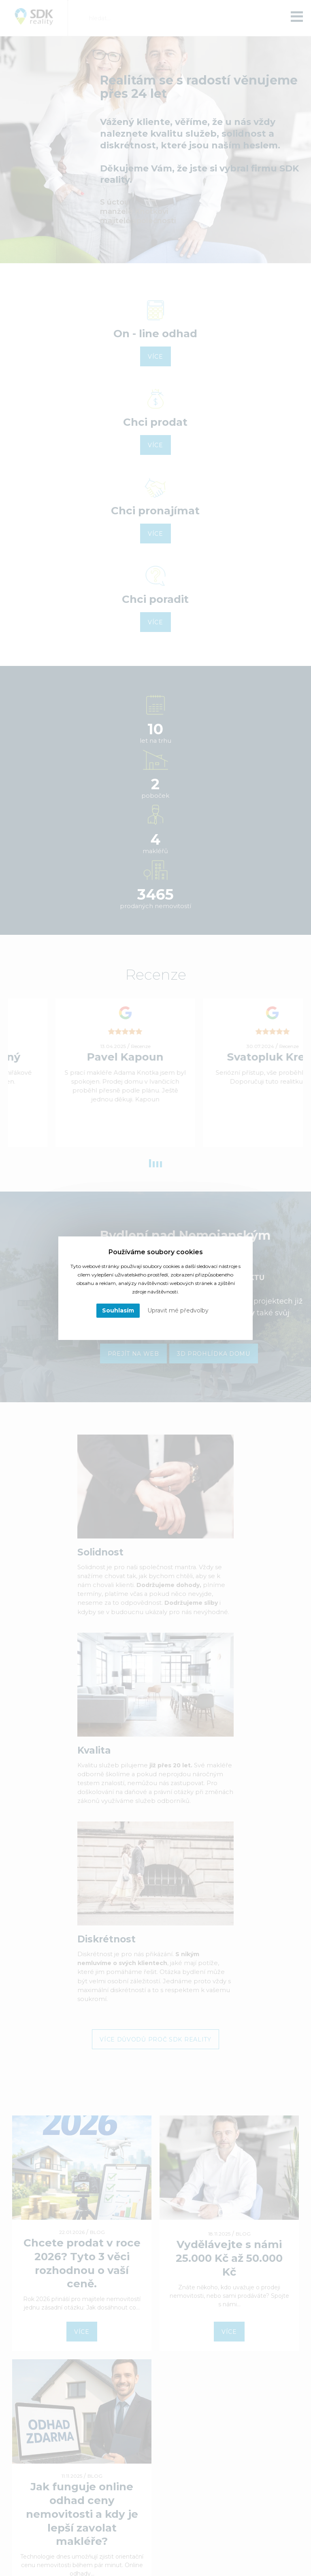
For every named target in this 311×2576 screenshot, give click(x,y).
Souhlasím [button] (118, 1310)
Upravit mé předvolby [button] (178, 1310)
